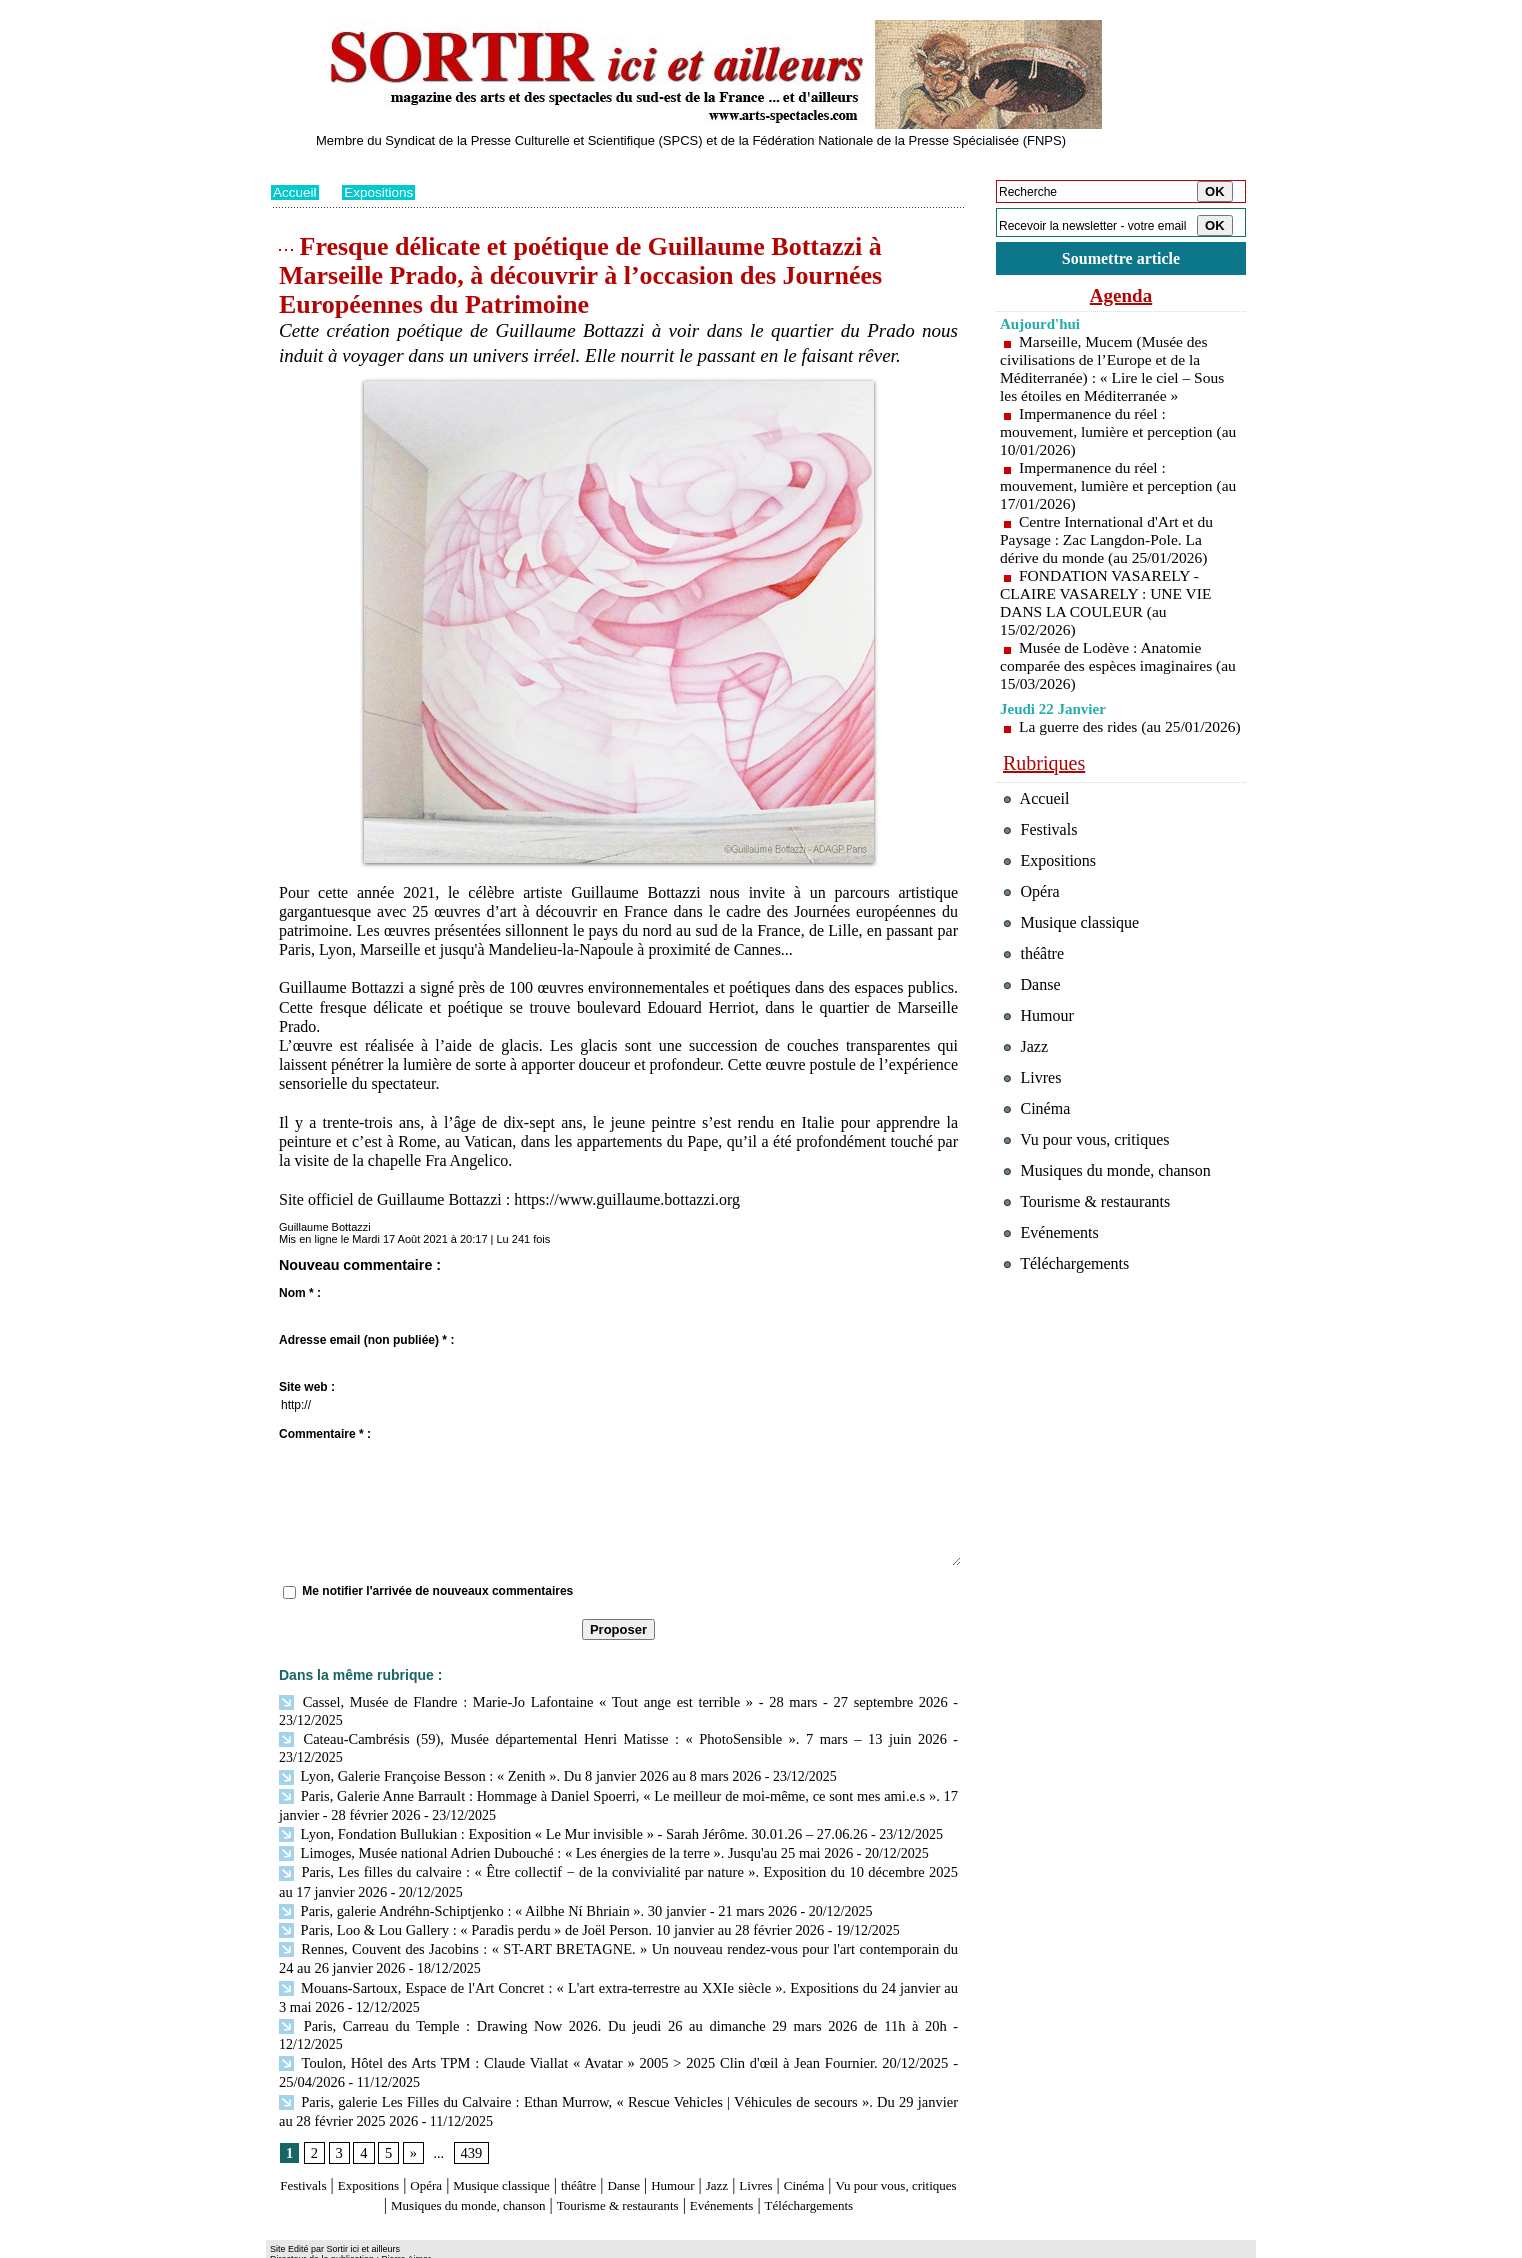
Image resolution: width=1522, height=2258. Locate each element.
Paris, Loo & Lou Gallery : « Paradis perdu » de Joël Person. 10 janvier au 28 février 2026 (543, 1901)
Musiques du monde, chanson (559, 2150)
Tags (527, 2243)
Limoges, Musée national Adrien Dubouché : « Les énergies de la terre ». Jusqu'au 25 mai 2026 (557, 1828)
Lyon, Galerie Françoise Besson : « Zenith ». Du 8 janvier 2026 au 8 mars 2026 (512, 1755)
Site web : (307, 1387)
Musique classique (545, 2131)
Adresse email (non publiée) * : (366, 1340)
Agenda (1121, 298)
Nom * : (300, 1293)
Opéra (455, 2131)
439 (469, 2098)
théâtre (638, 2131)
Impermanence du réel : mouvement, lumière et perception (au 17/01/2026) (1109, 488)
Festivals (309, 2131)
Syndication (384, 2243)
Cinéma (902, 2131)
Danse (690, 2131)
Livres (845, 2131)
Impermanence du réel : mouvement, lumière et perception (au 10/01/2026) (1109, 434)
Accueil (295, 192)
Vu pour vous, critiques (1091, 1194)
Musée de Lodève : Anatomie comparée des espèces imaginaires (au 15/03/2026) (1109, 668)
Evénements (865, 2150)
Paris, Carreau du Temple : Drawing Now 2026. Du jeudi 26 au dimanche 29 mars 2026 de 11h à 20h (573, 1993)
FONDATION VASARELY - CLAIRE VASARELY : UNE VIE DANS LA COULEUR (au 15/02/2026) (1109, 605)
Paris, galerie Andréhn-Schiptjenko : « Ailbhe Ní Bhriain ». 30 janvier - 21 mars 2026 (529, 1883)
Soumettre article (1121, 259)
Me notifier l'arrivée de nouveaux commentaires (437, 1591)
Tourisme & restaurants (740, 2150)
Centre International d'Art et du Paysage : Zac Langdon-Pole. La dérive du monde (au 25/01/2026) (1109, 542)
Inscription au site (464, 2243)
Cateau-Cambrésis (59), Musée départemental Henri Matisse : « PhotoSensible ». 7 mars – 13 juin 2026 (580, 1737)
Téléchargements (618, 2169)
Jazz (800, 2131)
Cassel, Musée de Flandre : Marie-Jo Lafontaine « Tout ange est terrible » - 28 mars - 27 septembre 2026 (613, 1701)
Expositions (382, 192)
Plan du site (298, 2243)
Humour (748, 2131)
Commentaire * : (325, 1434)
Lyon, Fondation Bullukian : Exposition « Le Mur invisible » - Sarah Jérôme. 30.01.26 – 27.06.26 (563, 1810)
